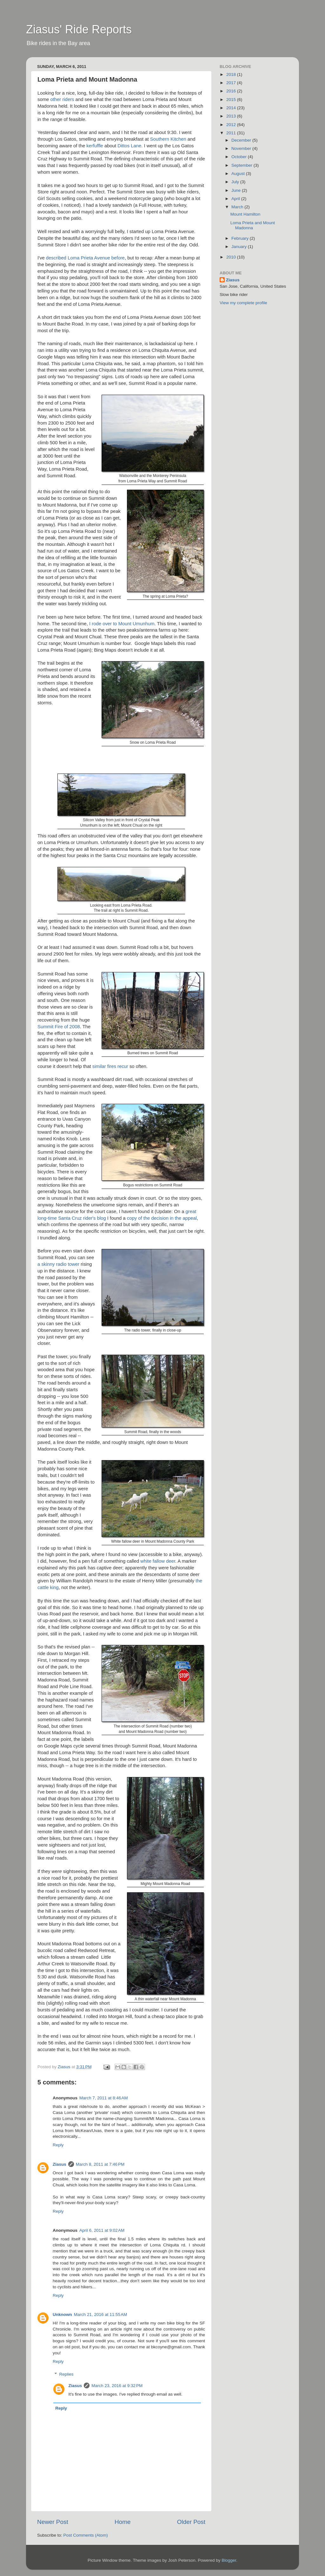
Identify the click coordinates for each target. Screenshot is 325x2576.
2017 (231, 82)
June (236, 190)
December (241, 140)
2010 (231, 257)
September (242, 165)
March (237, 207)
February (240, 238)
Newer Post (52, 2522)
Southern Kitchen (168, 139)
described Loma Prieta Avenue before (85, 257)
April (236, 198)
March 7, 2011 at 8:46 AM (103, 2098)
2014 (231, 107)
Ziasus (59, 2164)
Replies (66, 2374)
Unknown (62, 2314)
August (238, 173)
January (239, 246)
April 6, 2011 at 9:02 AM (101, 2230)
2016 (231, 91)
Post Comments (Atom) (85, 2535)
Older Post (191, 2522)
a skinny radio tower (58, 1264)
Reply (58, 2145)
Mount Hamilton (245, 214)
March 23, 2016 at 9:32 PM (117, 2385)
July (235, 181)
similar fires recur (110, 1066)
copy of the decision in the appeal (162, 1218)
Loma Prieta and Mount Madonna (252, 225)
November (241, 148)
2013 (231, 116)
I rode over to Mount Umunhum (121, 623)
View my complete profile (243, 302)
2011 (231, 133)
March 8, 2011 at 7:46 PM (100, 2164)
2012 (231, 124)
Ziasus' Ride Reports (79, 29)
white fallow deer (157, 1561)
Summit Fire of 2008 (58, 1026)
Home (122, 2522)
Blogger (229, 2560)
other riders (62, 99)
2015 (231, 99)
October (239, 156)
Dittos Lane (129, 145)
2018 (231, 74)
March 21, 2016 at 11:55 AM (100, 2314)
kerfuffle (94, 145)
